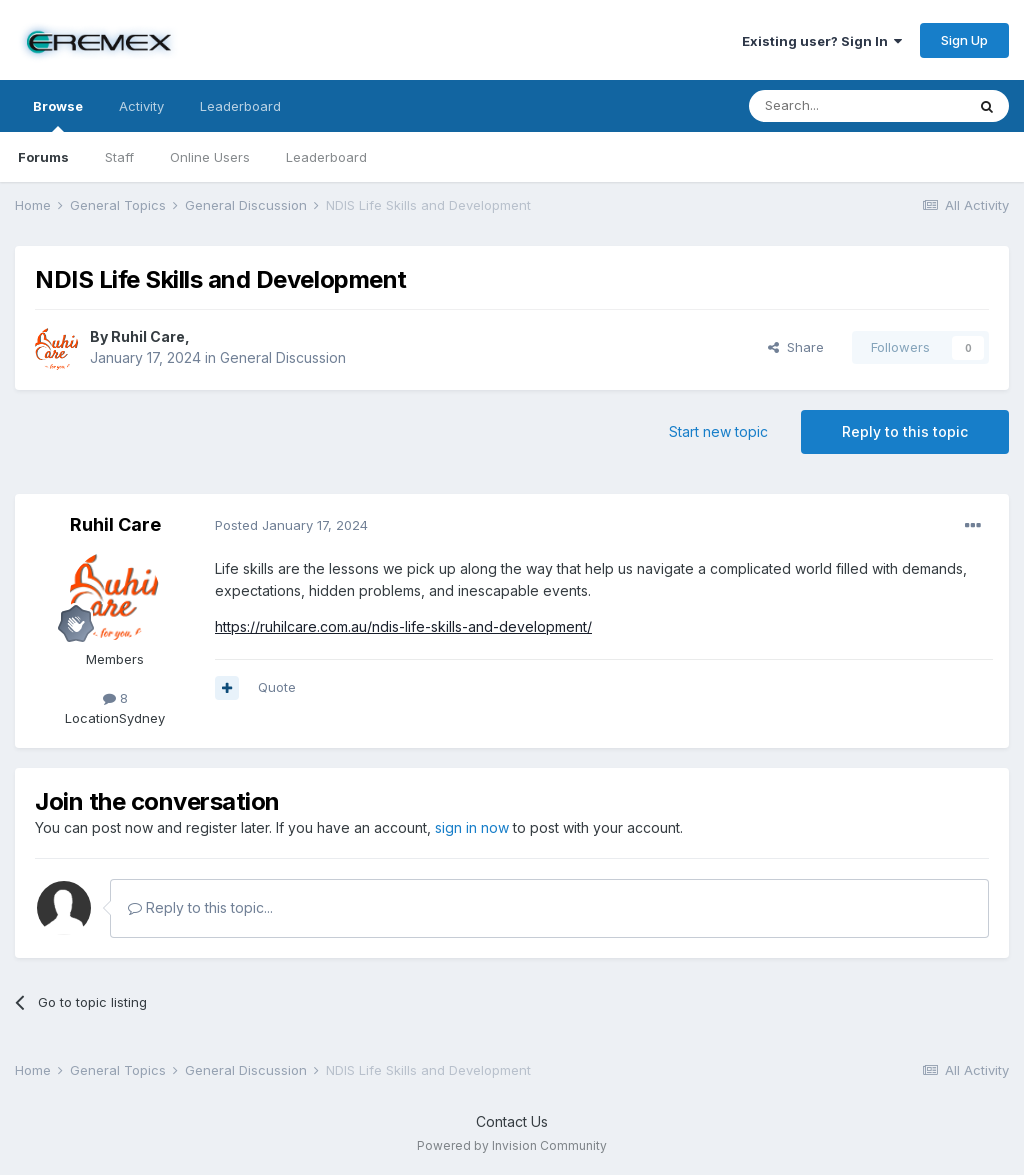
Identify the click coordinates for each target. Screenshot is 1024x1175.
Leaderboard (326, 157)
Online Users (210, 157)
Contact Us (512, 1121)
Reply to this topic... (200, 907)
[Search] (857, 106)
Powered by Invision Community (512, 1145)
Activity (141, 106)
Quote (277, 687)
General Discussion (283, 357)
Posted (291, 525)
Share (796, 347)
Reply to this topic (905, 431)
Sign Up (964, 40)
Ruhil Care (148, 336)
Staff (119, 157)
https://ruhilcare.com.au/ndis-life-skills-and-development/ (403, 626)
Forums (43, 157)
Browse (58, 115)
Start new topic (718, 431)
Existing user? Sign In (822, 41)
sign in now (472, 827)
